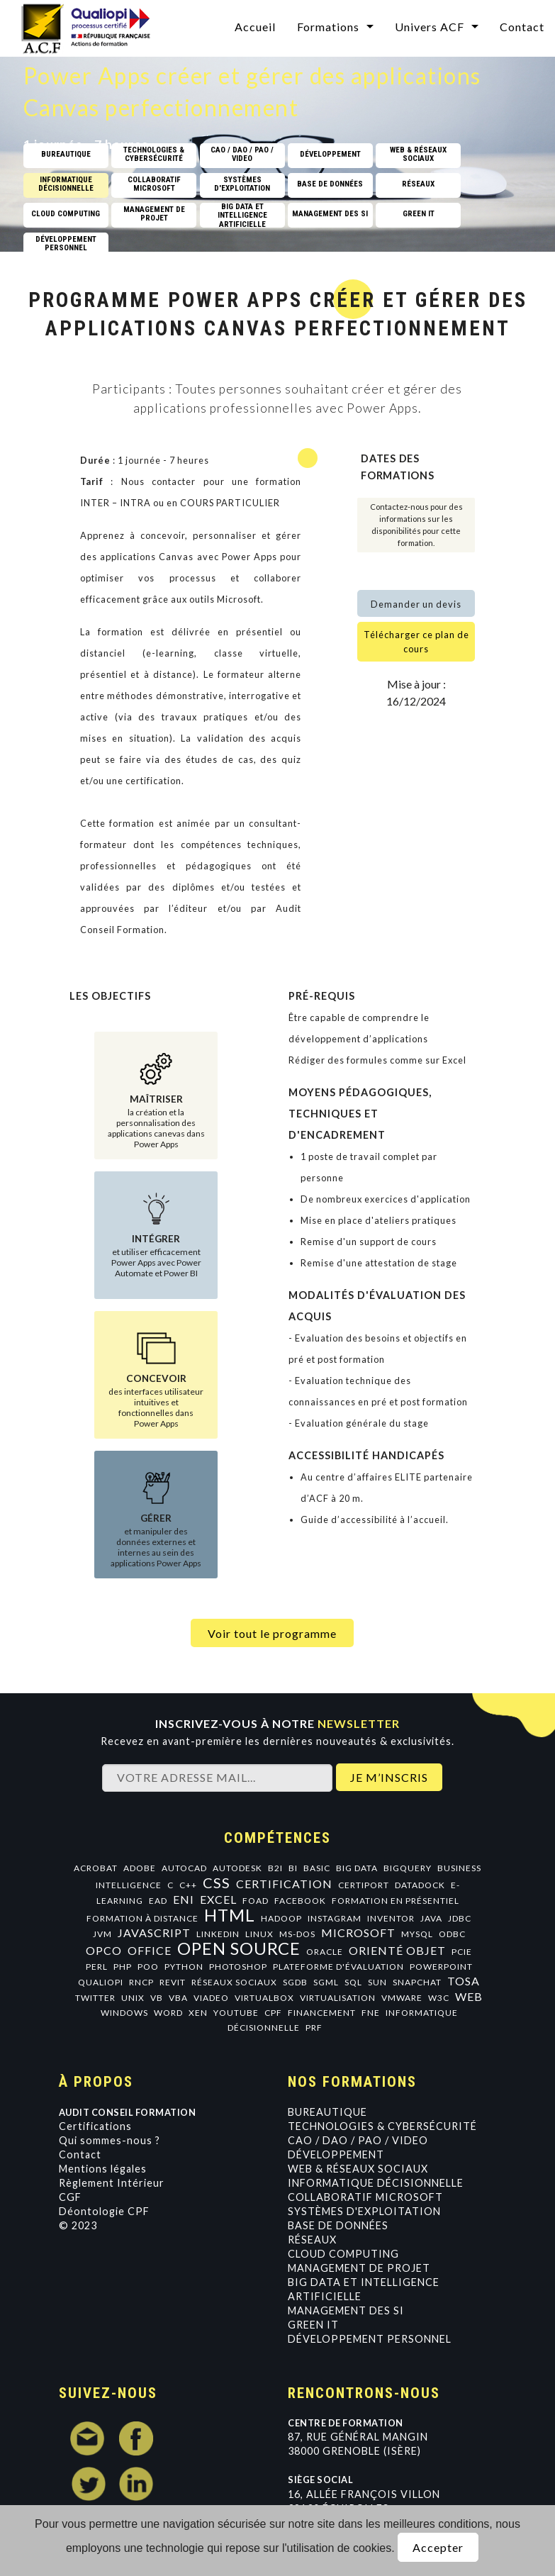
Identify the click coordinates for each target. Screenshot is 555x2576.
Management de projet (359, 2268)
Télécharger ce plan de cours (416, 641)
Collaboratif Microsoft (365, 2197)
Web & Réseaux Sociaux (358, 2169)
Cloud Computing (343, 2254)
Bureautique (327, 2112)
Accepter (438, 2547)
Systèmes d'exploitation (364, 2211)
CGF (70, 2197)
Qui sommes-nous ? (109, 2140)
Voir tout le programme (272, 1633)
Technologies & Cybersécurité (382, 2126)
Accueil (255, 26)
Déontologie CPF (104, 2211)
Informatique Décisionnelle (376, 2183)
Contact (522, 26)
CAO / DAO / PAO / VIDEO (358, 2140)
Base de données (338, 2225)
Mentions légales (103, 2169)
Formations (328, 26)
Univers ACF (429, 26)
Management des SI (346, 2310)
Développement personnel (370, 2339)
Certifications (95, 2126)
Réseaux (312, 2240)
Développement (336, 2154)
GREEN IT (313, 2325)
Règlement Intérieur (111, 2183)
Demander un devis (416, 604)
